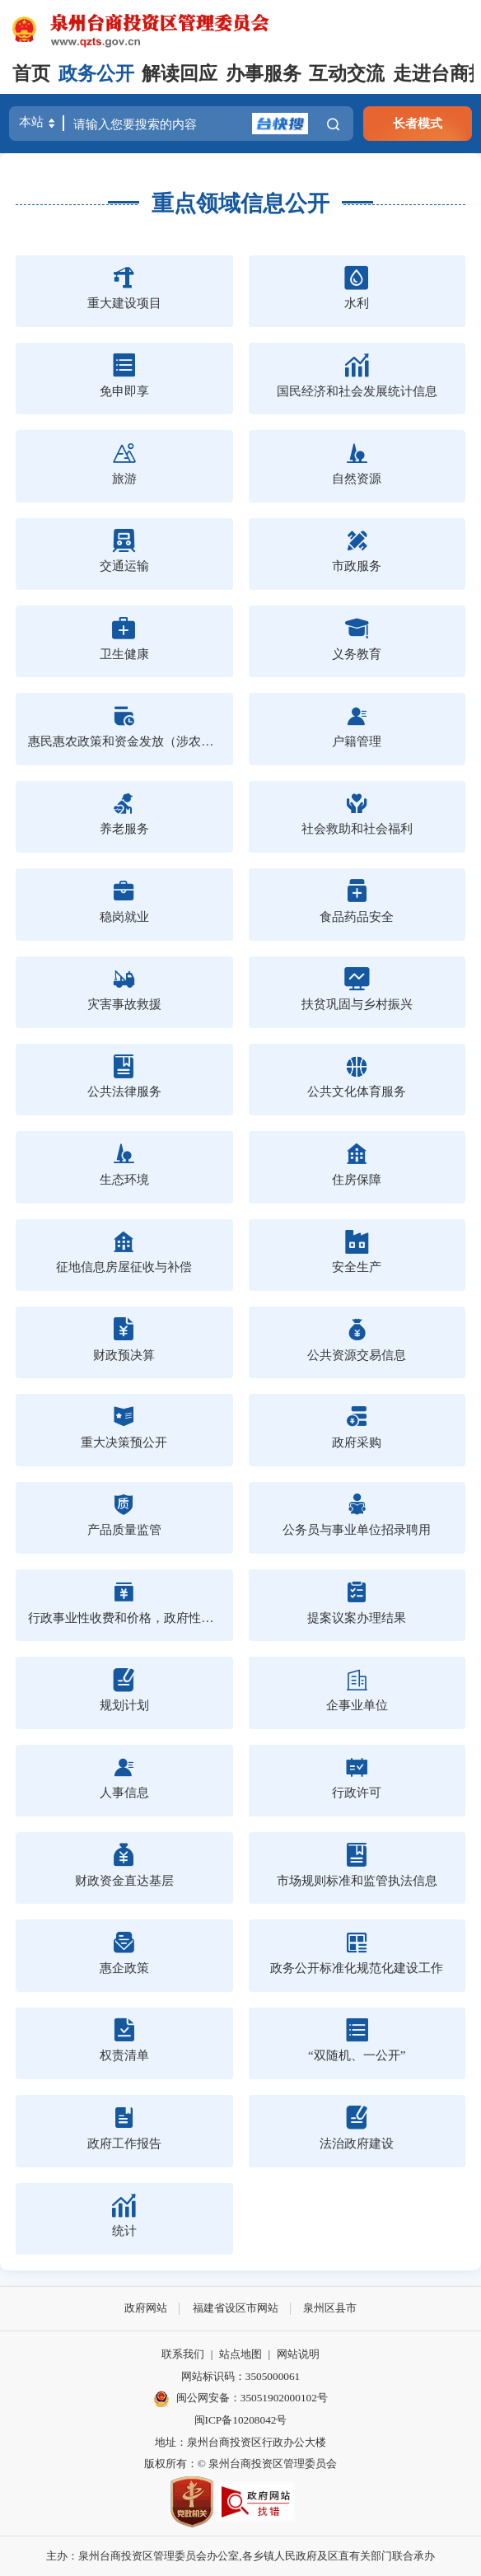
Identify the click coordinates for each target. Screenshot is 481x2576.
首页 (31, 73)
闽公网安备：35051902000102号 (240, 2399)
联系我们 (182, 2354)
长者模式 (417, 123)
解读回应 (179, 73)
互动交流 (347, 73)
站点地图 (240, 2354)
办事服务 (263, 73)
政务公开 (96, 73)
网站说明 (298, 2354)
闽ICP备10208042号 (240, 2420)
